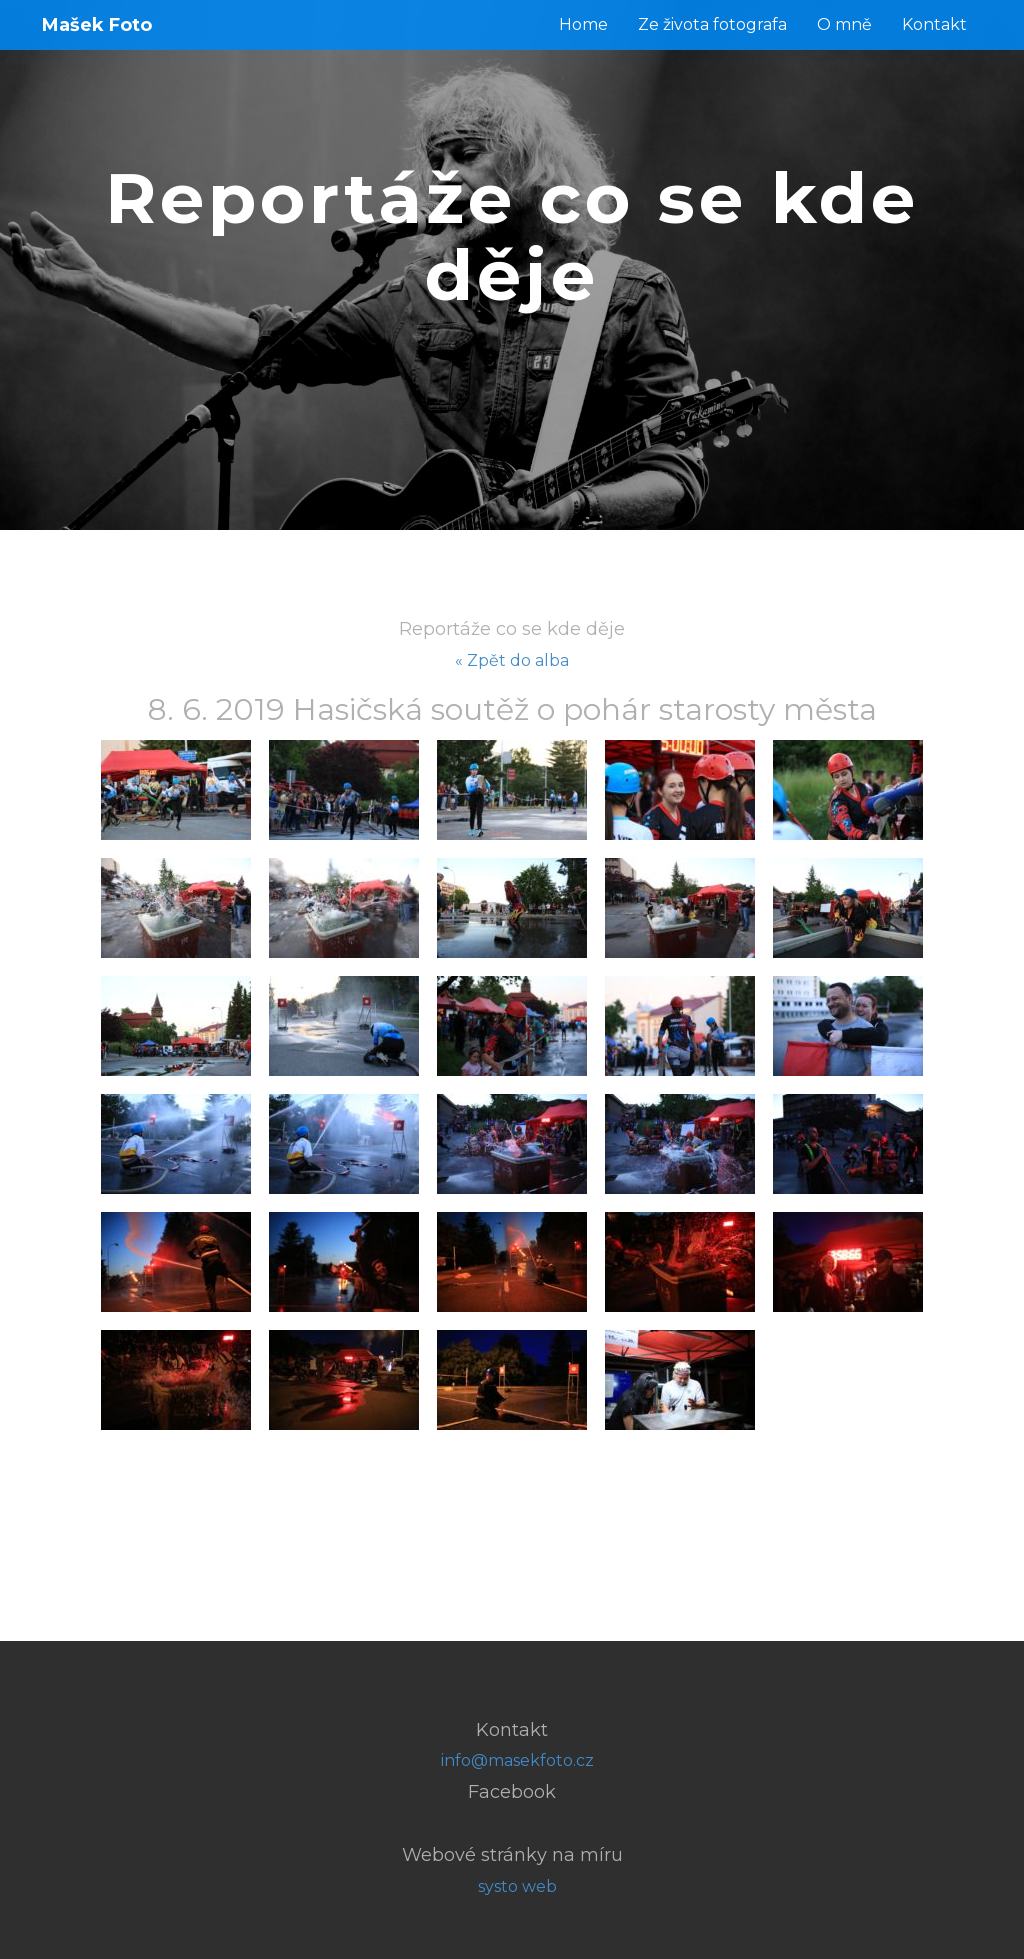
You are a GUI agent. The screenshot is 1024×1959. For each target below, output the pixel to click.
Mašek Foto (97, 25)
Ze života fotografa (712, 24)
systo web (517, 1886)
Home (583, 24)
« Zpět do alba (512, 660)
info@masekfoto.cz (517, 1760)
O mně (844, 24)
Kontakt (934, 24)
